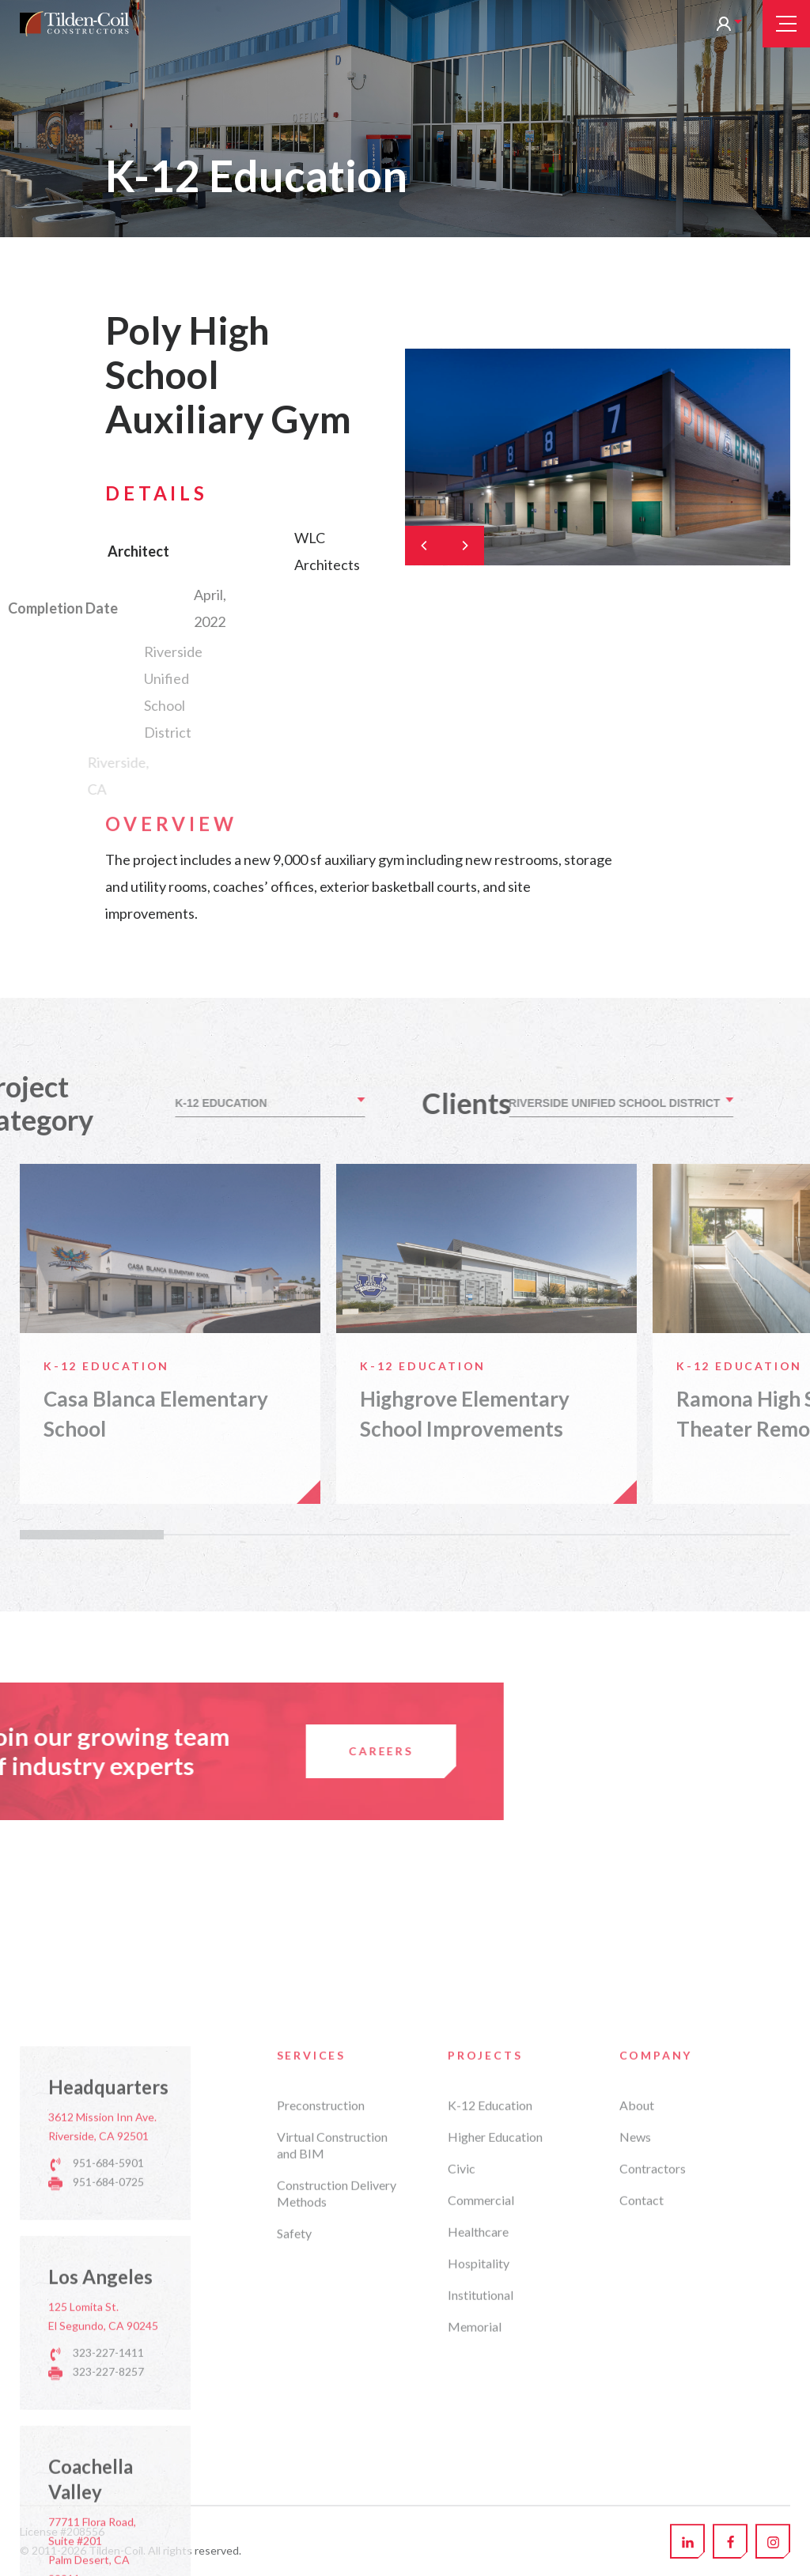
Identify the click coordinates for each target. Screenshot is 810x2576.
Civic (461, 2445)
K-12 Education (490, 2382)
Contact (641, 2477)
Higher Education (495, 2414)
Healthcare (478, 2509)
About (636, 2382)
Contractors (652, 2445)
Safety (294, 2510)
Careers (88, 1751)
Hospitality (478, 2540)
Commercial (481, 2477)
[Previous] (425, 545)
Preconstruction (321, 2382)
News (635, 2414)
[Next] (464, 545)
